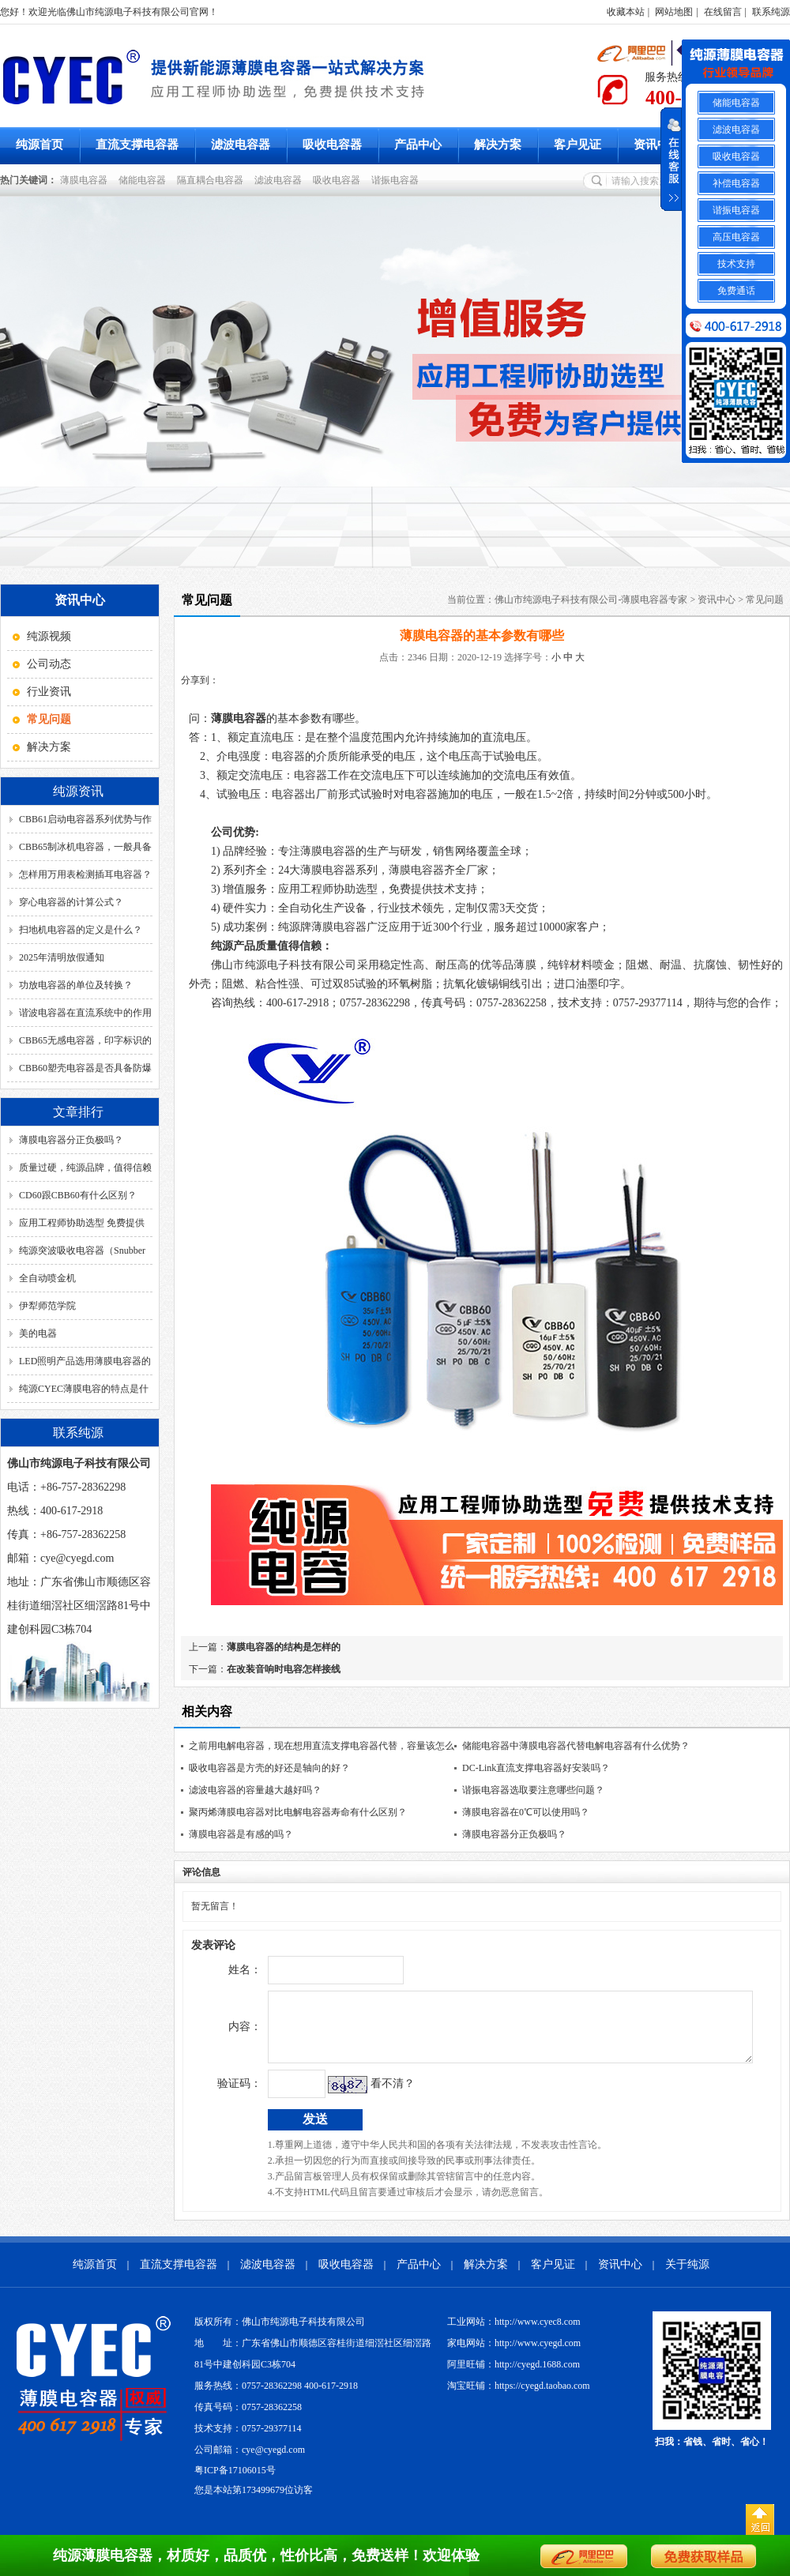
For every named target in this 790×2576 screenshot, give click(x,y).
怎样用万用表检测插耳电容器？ (85, 874)
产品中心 (418, 144)
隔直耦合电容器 (212, 180)
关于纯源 (687, 2276)
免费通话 (736, 290)
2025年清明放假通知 (61, 957)
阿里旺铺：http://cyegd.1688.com (513, 2376)
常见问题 (765, 599)
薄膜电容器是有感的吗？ (241, 1834)
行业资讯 (49, 692)
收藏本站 (626, 11)
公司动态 (49, 664)
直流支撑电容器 (137, 144)
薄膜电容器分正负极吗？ (71, 1139)
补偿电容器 (736, 183)
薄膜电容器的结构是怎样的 (283, 1647)
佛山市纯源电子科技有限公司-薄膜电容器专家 (591, 599)
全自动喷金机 (47, 1278)
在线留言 (723, 11)
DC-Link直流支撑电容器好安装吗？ (536, 1767)
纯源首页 (39, 144)
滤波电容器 (240, 144)
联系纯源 (771, 11)
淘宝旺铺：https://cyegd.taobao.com (518, 2397)
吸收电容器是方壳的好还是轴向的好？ (269, 1767)
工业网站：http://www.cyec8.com (514, 2333)
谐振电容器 (397, 180)
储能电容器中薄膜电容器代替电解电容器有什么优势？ (576, 1745)
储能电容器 (144, 180)
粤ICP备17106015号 (235, 2482)
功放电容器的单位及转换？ (76, 985)
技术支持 (736, 263)
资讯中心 (657, 144)
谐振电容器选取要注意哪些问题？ (533, 1790)
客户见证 (577, 144)
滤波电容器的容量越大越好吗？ (255, 1790)
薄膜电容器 (86, 180)
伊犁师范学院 (47, 1305)
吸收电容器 (332, 144)
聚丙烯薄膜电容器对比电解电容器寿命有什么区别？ (298, 1812)
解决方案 (497, 144)
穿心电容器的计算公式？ (71, 902)
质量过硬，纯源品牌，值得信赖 (85, 1167)
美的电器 (38, 1333)
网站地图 (674, 11)
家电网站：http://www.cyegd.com (514, 2354)
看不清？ (359, 2095)
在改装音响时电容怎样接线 (283, 1669)
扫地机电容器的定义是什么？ (80, 929)
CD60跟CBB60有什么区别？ (78, 1195)
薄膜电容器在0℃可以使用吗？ (525, 1812)
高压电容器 (736, 237)
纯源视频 (49, 636)
